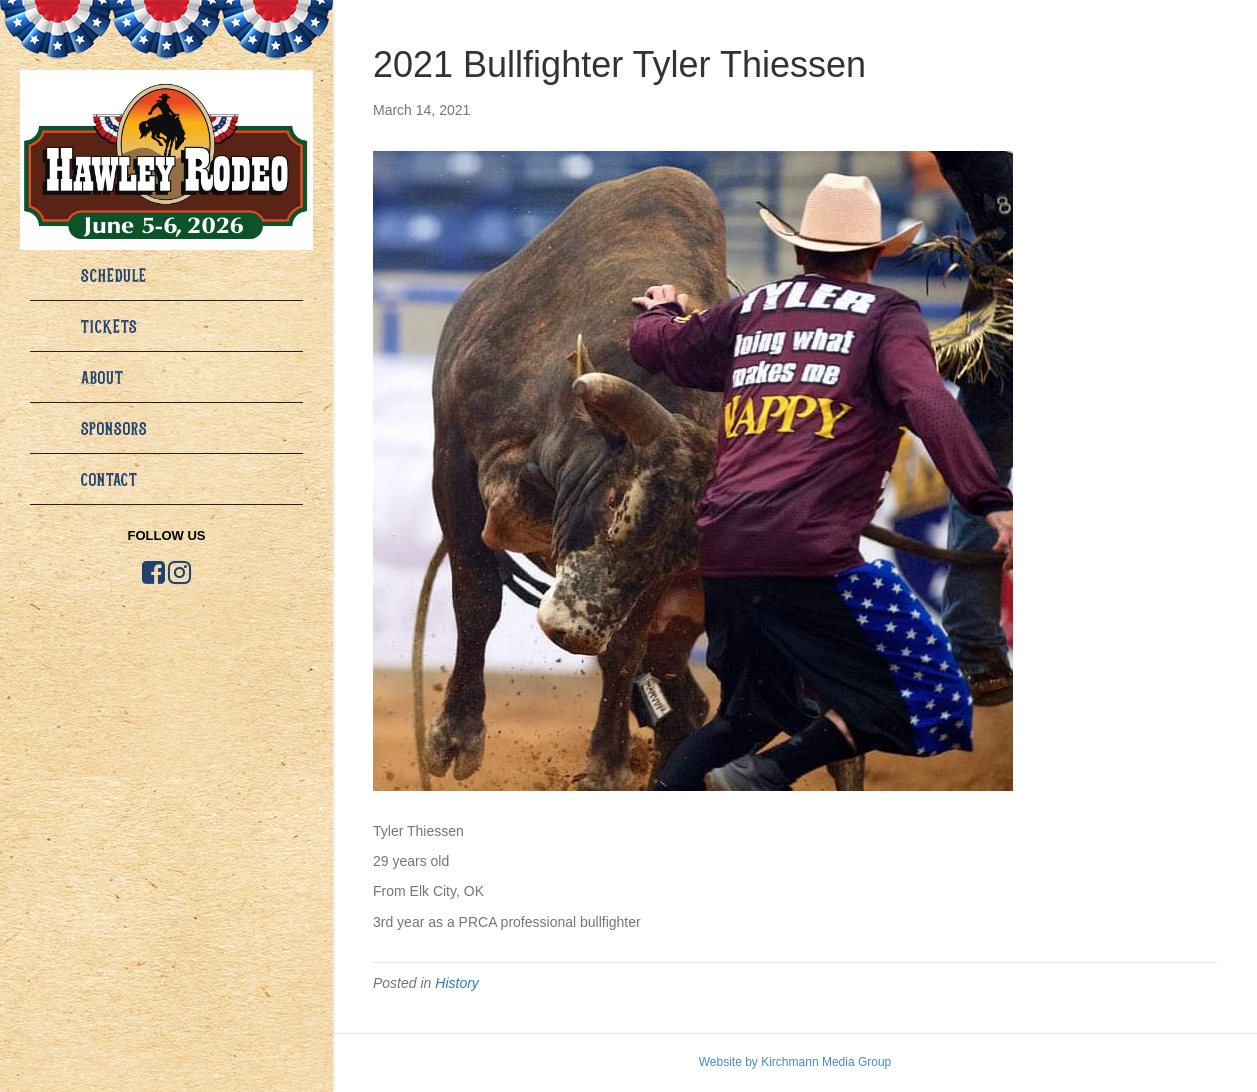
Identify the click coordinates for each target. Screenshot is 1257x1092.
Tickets (109, 326)
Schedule (114, 275)
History (457, 983)
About (102, 377)
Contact (109, 479)
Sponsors (114, 428)
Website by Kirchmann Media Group (795, 1062)
